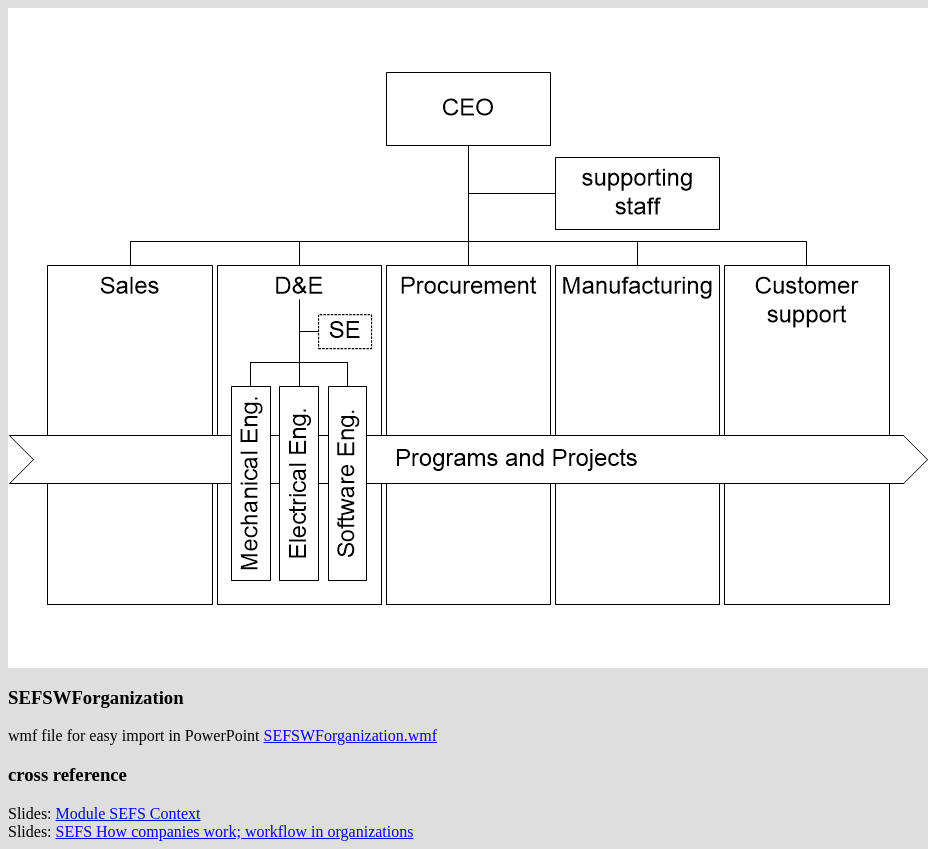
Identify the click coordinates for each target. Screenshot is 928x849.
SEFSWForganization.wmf (350, 735)
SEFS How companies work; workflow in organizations (235, 831)
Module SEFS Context (128, 813)
